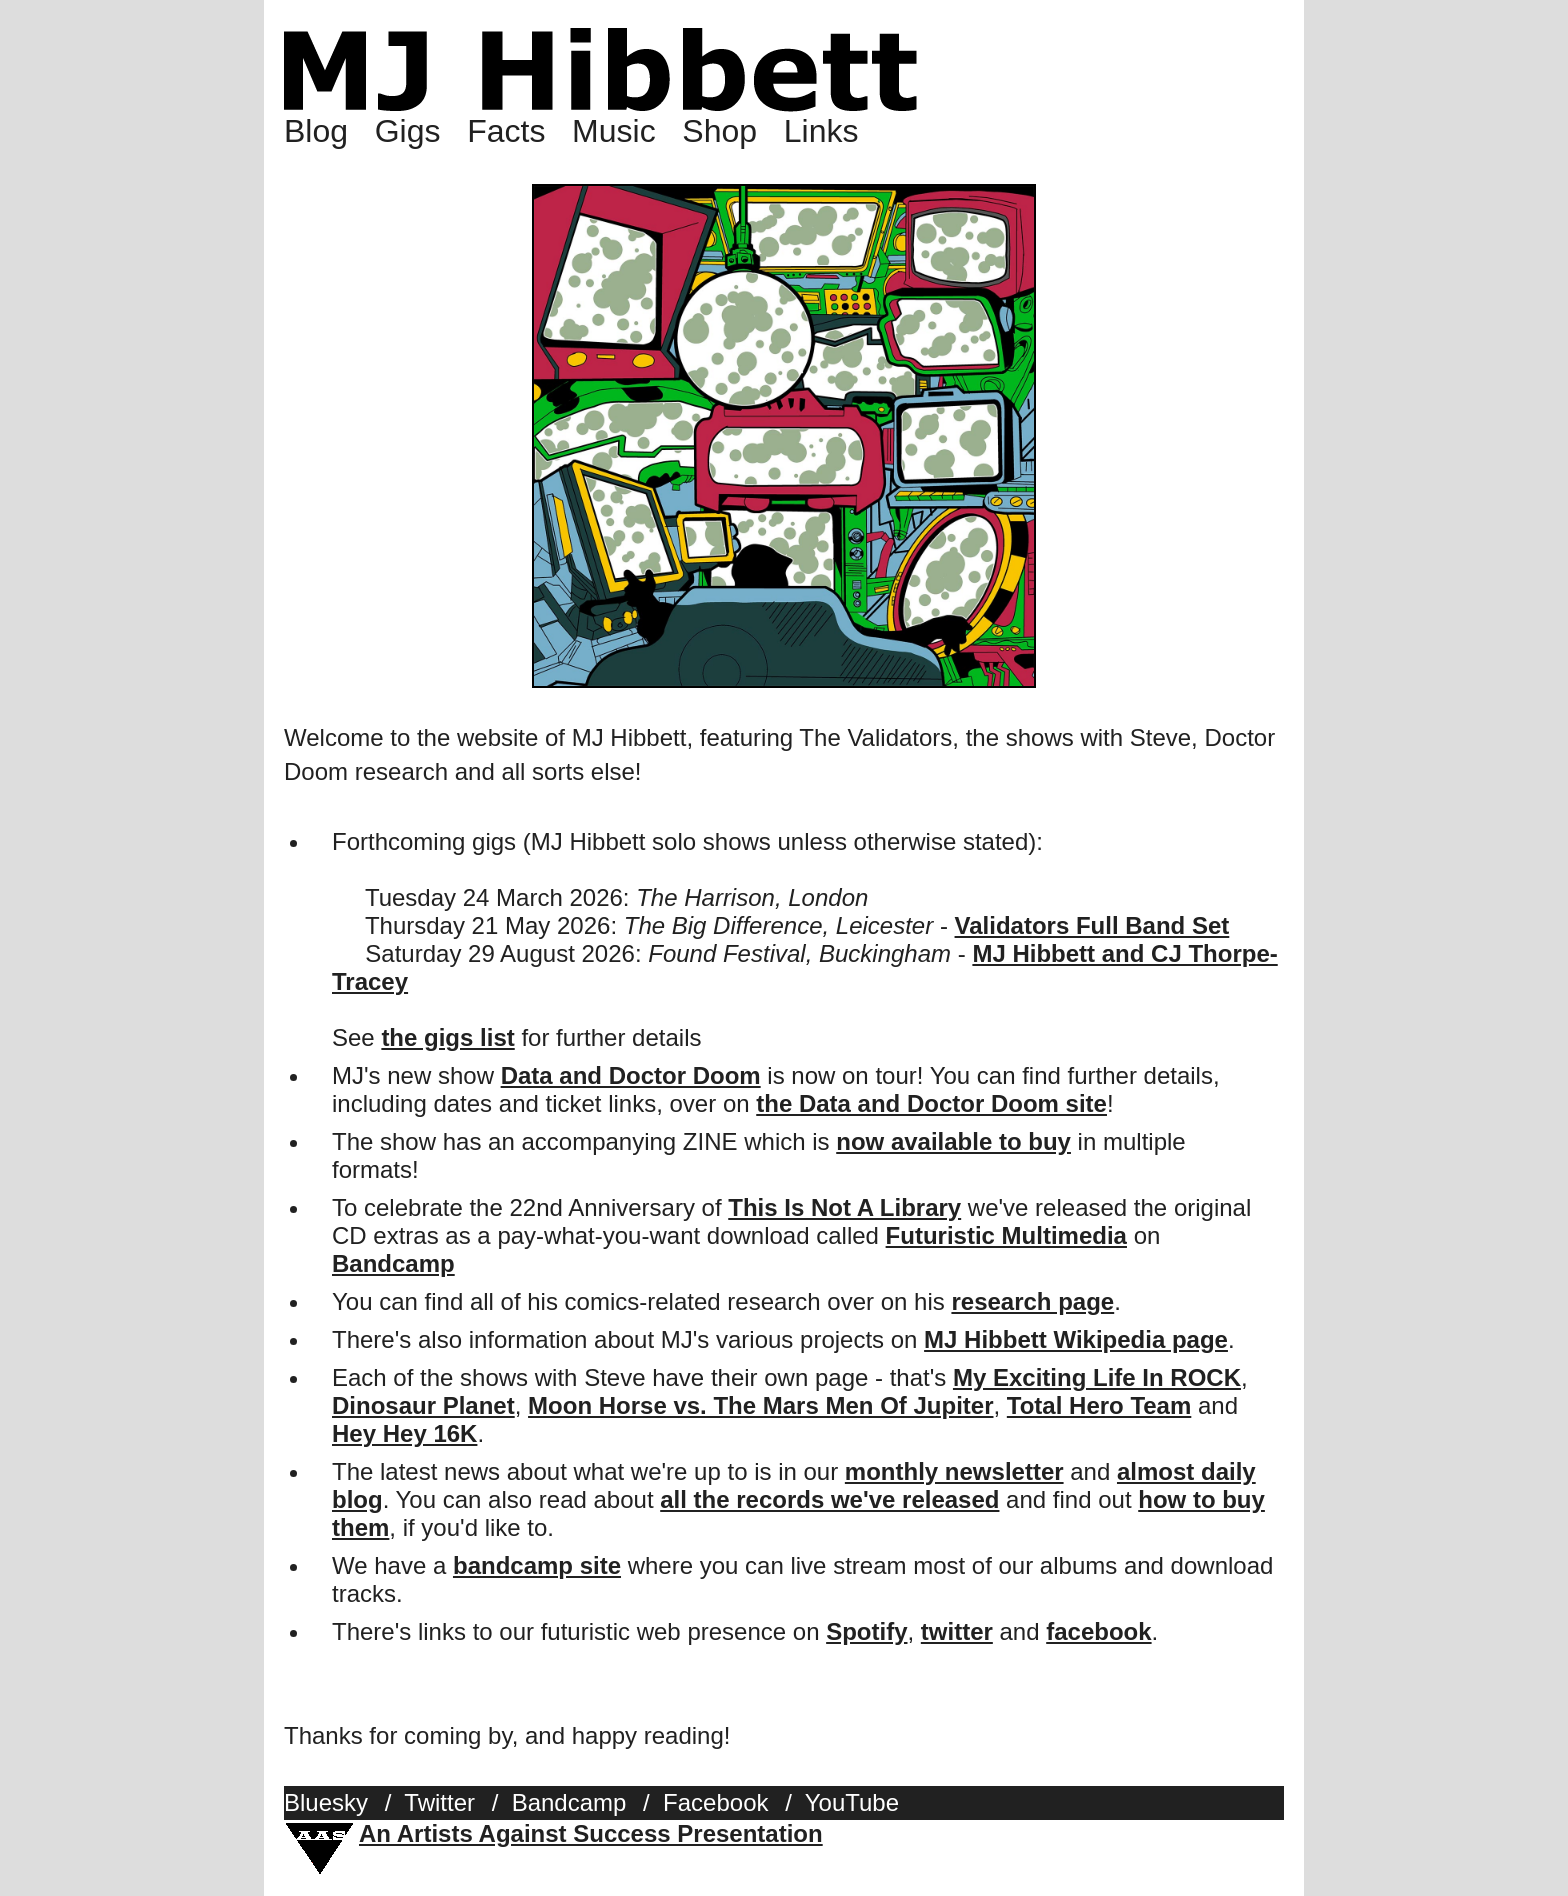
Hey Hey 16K (404, 1433)
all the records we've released (829, 1499)
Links (821, 131)
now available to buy (953, 1141)
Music (614, 131)
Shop (719, 131)
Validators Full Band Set (1092, 925)
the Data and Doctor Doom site (931, 1103)
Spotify (866, 1631)
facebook (1098, 1631)
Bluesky (326, 1802)
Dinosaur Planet (423, 1405)
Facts (506, 131)
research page (1032, 1301)
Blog (316, 131)
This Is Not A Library (844, 1207)
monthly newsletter (954, 1471)
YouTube (852, 1802)
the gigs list (447, 1037)
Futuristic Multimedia (1006, 1235)
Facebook (715, 1802)
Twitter (439, 1802)
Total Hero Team (1099, 1405)
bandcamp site (537, 1565)
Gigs (408, 131)
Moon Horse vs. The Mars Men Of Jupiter (760, 1405)
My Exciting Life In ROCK (1097, 1377)
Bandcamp (393, 1263)
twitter (957, 1631)
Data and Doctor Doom (631, 1075)
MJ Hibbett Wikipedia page (1076, 1339)
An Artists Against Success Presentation (591, 1833)
